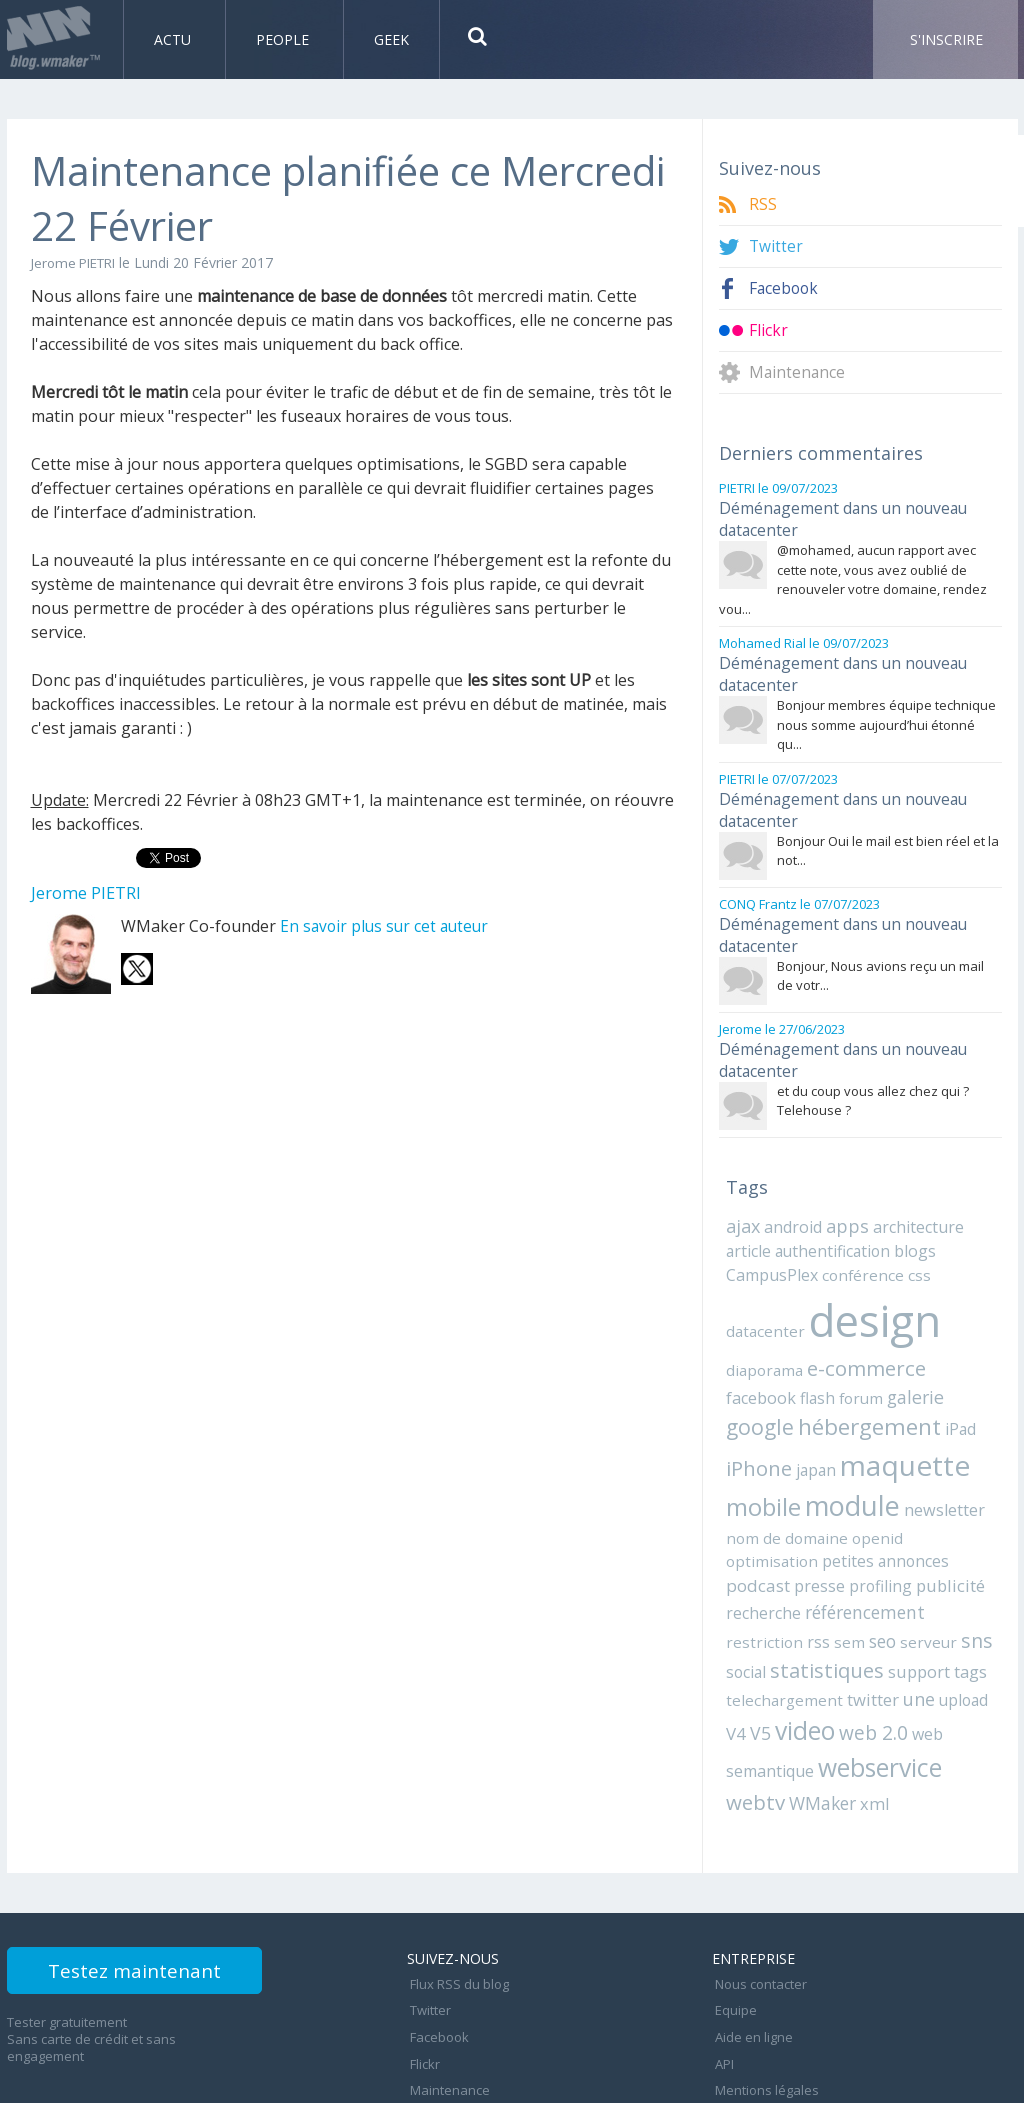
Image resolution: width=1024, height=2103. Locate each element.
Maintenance (798, 372)
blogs (902, 1220)
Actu (174, 39)
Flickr (768, 330)
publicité (758, 1550)
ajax (743, 1196)
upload (948, 1633)
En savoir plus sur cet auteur (387, 926)
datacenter (763, 1297)
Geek (391, 39)
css (908, 1243)
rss (810, 1577)
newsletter (860, 1474)
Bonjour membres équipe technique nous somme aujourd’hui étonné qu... (886, 712)
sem (840, 1577)
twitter (861, 1633)
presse (884, 1524)
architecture (912, 1197)
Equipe (733, 1932)
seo (871, 1576)
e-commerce (860, 1332)
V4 (984, 1633)
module (771, 1470)
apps (844, 1196)
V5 (736, 1665)
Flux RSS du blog (456, 1910)
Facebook (785, 288)
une (905, 1632)
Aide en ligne (751, 1954)
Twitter (776, 246)
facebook (954, 1334)
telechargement (779, 1633)
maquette (828, 1429)
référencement (924, 1549)
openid (811, 1501)
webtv (754, 1731)
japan (744, 1434)
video (779, 1663)
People (284, 39)
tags (962, 1606)
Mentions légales (764, 1998)
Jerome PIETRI (78, 262)
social (745, 1606)
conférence (857, 1243)
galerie (835, 1363)
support (912, 1606)
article (747, 1220)
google (899, 1362)
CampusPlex (771, 1243)
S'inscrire (946, 39)
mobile (931, 1431)
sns (958, 1575)
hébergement (796, 1393)
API (721, 1976)
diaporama (762, 1334)
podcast (825, 1524)
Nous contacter (758, 1910)
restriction (760, 1577)
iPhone (936, 1394)
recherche (828, 1550)
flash (742, 1364)
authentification (825, 1220)
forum (783, 1364)
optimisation (880, 1501)
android (792, 1197)
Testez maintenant (153, 1903)
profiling (942, 1524)
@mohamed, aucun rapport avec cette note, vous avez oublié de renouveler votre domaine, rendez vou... (853, 573)
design (868, 1286)
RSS (763, 204)
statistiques (823, 1604)
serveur (914, 1577)
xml (867, 1733)
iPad (885, 1396)
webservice (876, 1698)
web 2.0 (846, 1664)
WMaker (818, 1732)
